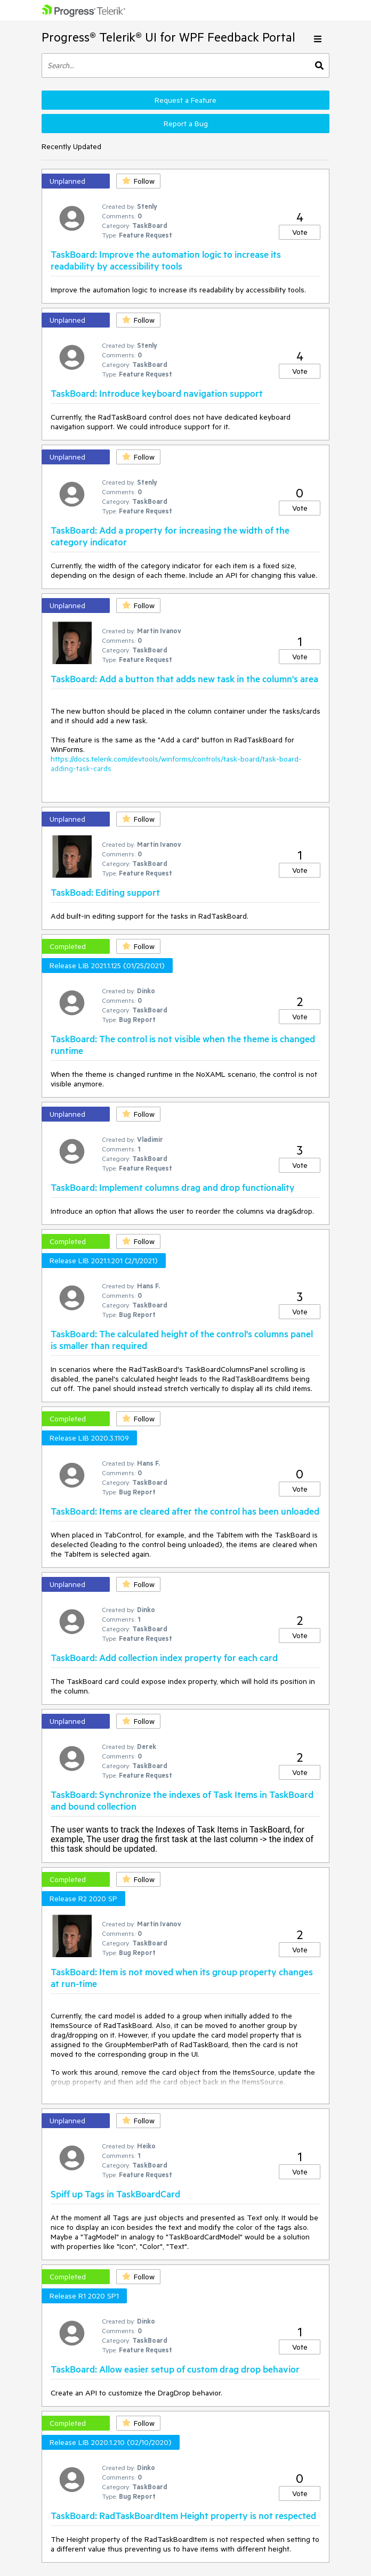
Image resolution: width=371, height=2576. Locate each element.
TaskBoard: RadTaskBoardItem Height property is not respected (183, 2515)
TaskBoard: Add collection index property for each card (164, 1657)
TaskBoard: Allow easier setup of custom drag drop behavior (175, 2369)
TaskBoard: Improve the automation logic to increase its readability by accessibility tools (166, 260)
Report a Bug (186, 123)
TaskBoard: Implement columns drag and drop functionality (173, 1187)
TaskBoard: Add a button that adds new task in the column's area (184, 678)
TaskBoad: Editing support (105, 892)
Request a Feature (185, 100)
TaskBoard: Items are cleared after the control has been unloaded (185, 1511)
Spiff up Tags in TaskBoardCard (115, 2193)
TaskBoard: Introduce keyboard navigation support (157, 393)
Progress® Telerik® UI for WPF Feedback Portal (168, 37)
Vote (300, 232)
